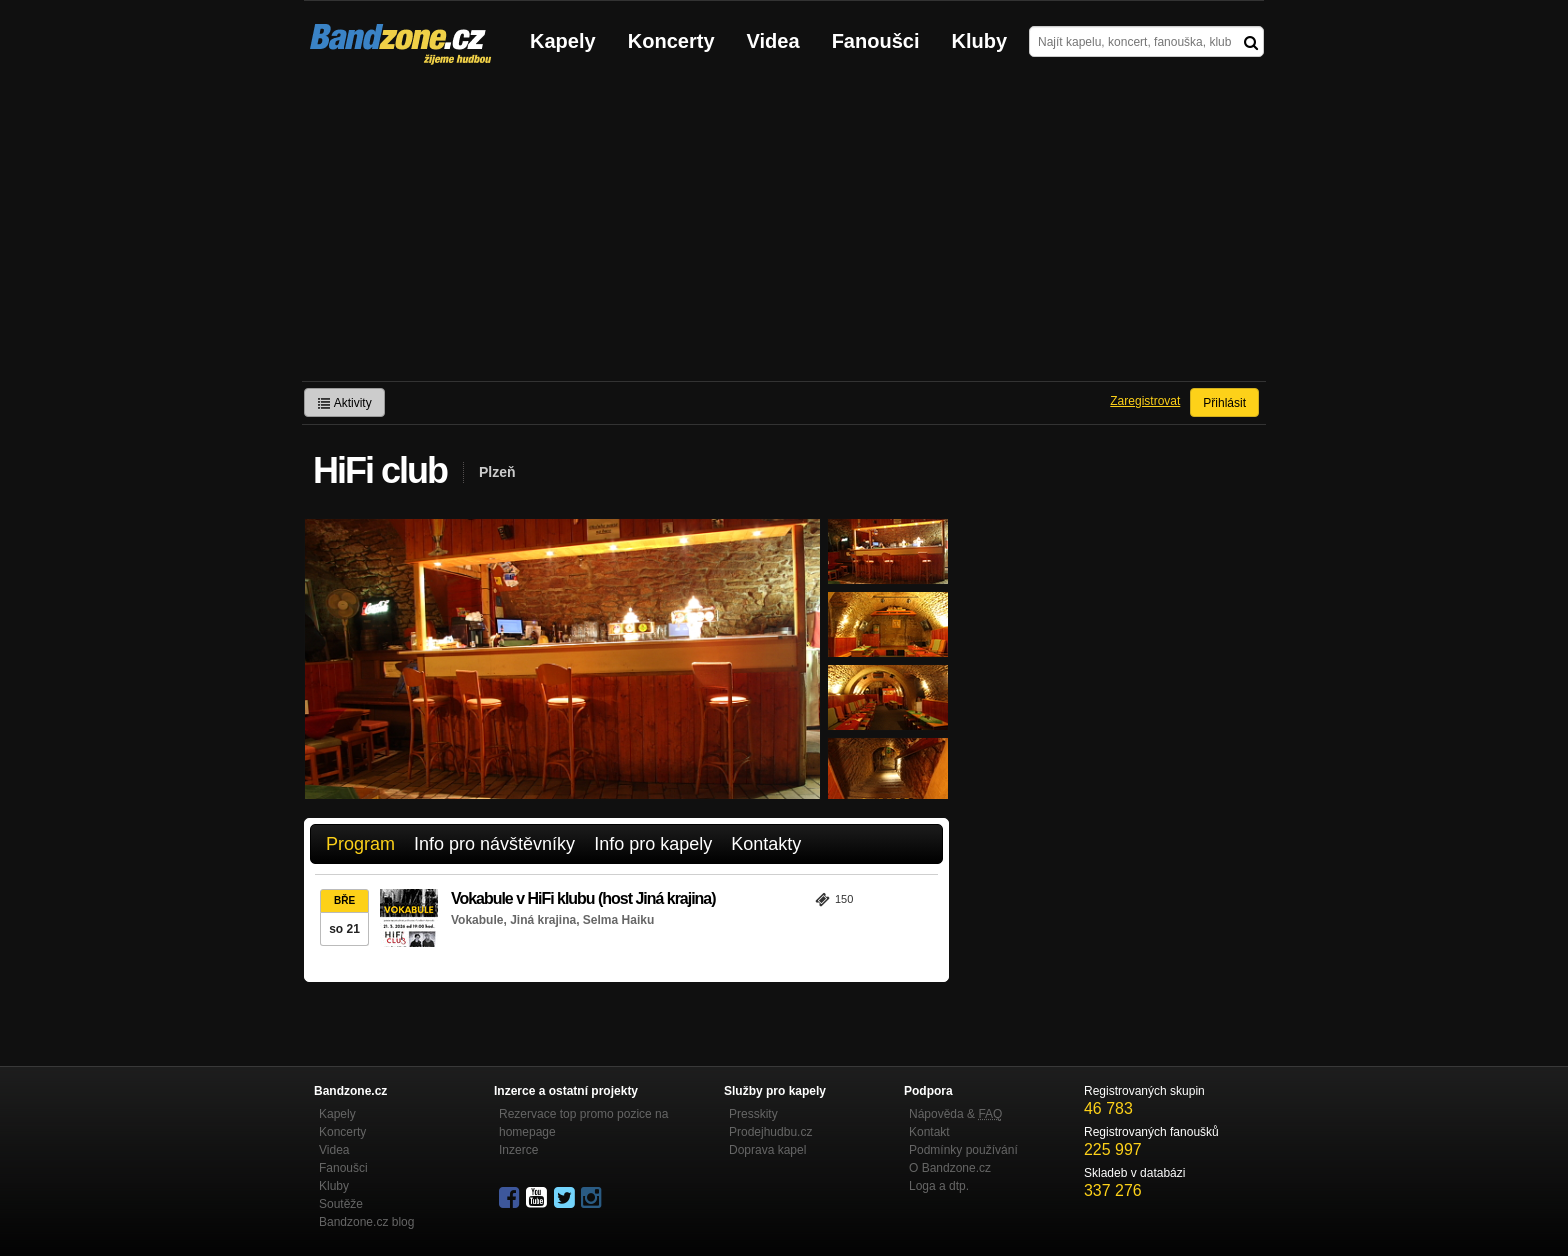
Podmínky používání (963, 1150)
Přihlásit (1224, 403)
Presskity (753, 1114)
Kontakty (766, 844)
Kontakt (929, 1132)
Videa (773, 41)
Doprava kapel (767, 1150)
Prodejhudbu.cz (770, 1132)
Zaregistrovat (1145, 401)
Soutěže (341, 1204)
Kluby (980, 41)
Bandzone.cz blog (366, 1222)
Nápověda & (955, 1114)
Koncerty (671, 41)
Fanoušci (876, 41)
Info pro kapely (653, 844)
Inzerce (518, 1150)
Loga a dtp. (939, 1186)
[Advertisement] (784, 231)
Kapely (563, 41)
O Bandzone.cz (950, 1168)
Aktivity (344, 403)
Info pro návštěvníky (494, 844)
